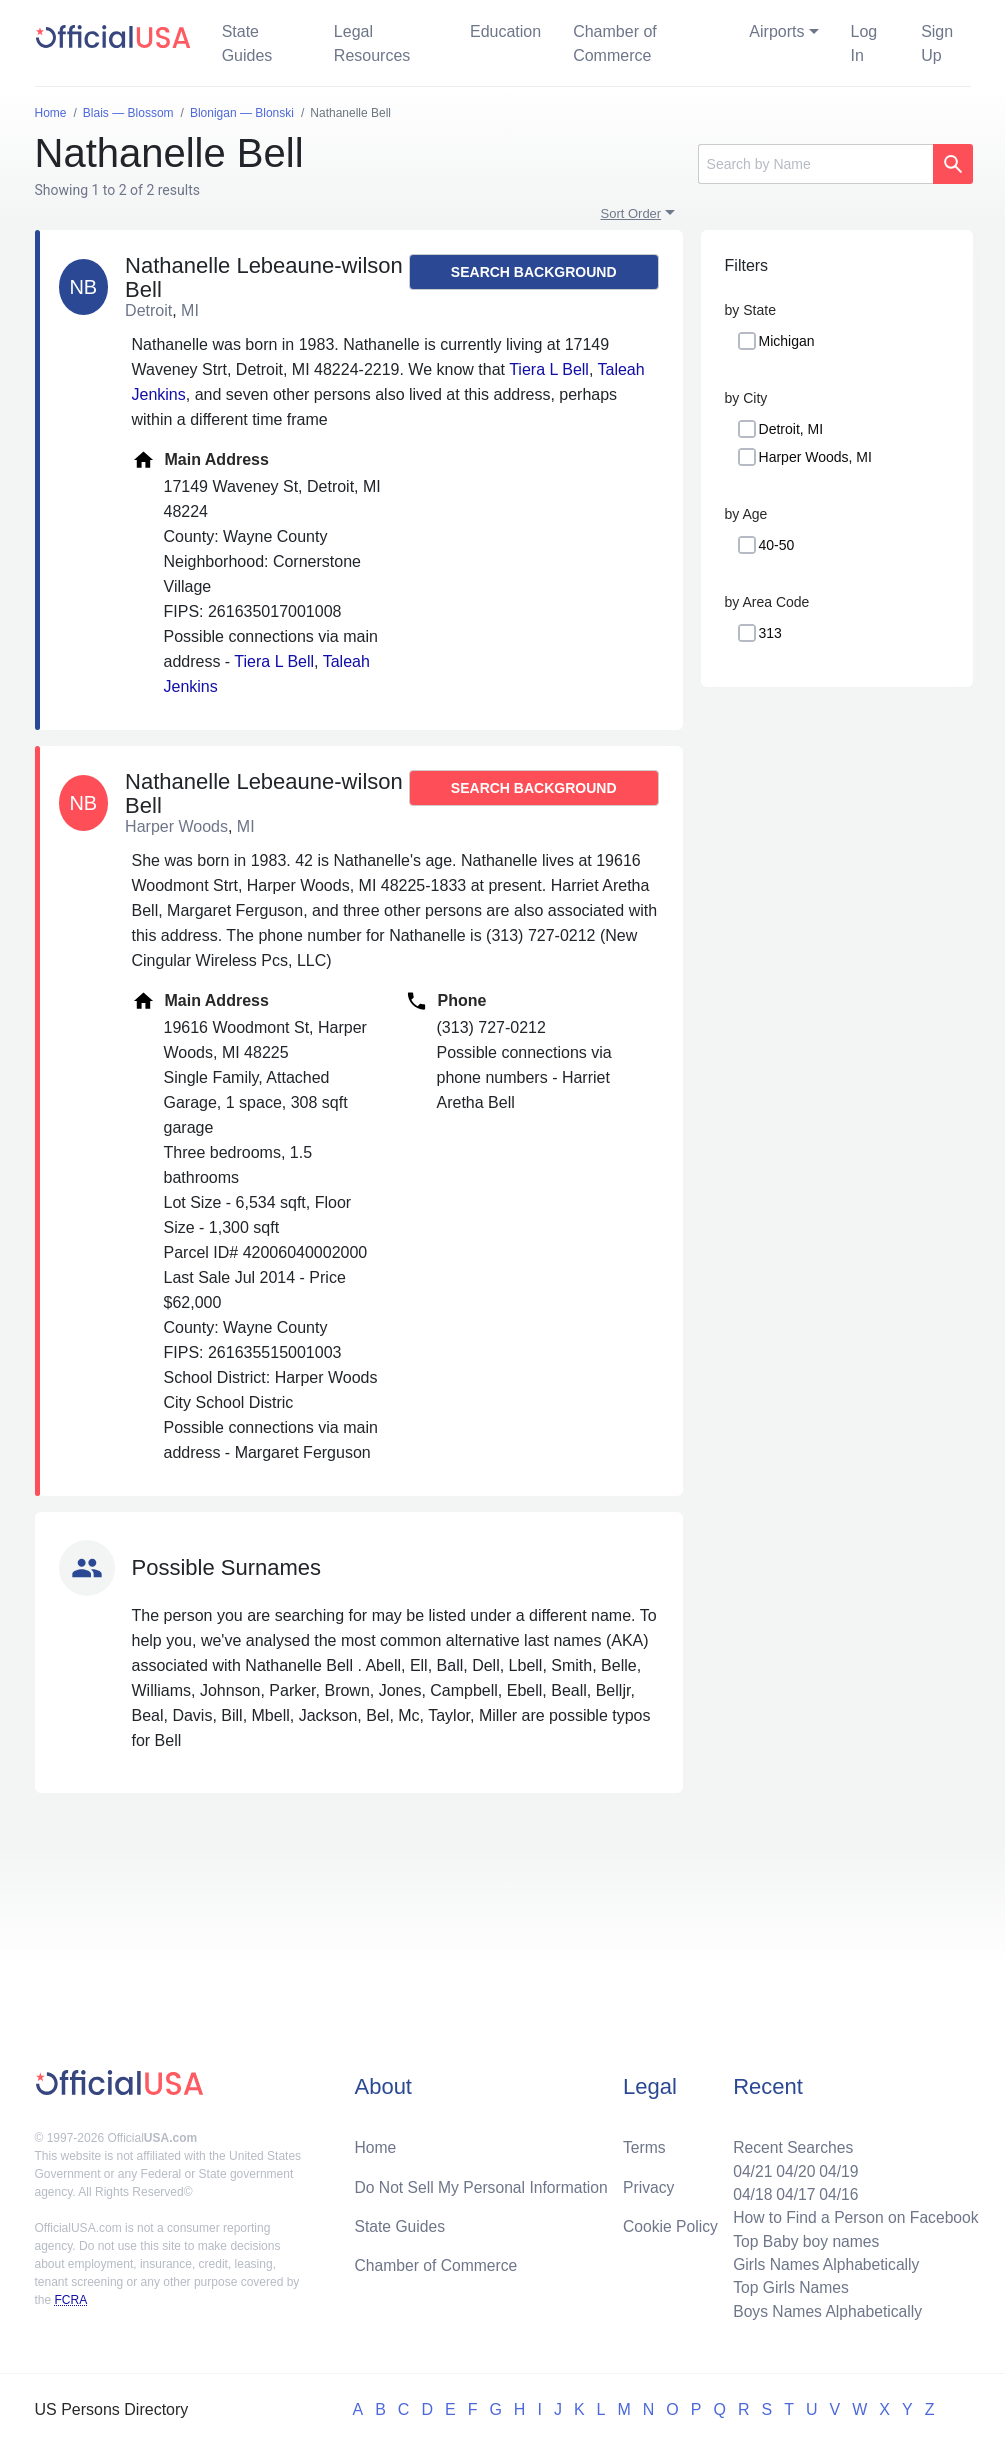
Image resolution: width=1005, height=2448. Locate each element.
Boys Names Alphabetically (824, 2310)
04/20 (792, 2166)
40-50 (777, 545)
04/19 (836, 2166)
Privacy (648, 2182)
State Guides (247, 43)
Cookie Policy (670, 2222)
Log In (864, 43)
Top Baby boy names (802, 2238)
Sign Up (937, 43)
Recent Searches (789, 2142)
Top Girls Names (787, 2286)
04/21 (748, 2166)
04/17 (792, 2190)
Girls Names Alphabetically (823, 2262)
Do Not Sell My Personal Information (483, 2182)
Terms (644, 2142)
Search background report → (534, 277)
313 (770, 633)
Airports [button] (776, 31)
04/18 (748, 2190)
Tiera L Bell (549, 369)
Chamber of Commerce (615, 43)
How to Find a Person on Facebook (853, 2214)
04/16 (836, 2190)
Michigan (787, 341)
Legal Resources (372, 43)
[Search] (815, 164)
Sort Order (631, 213)
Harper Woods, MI (815, 457)
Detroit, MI (791, 429)
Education (505, 31)
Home (375, 2142)
